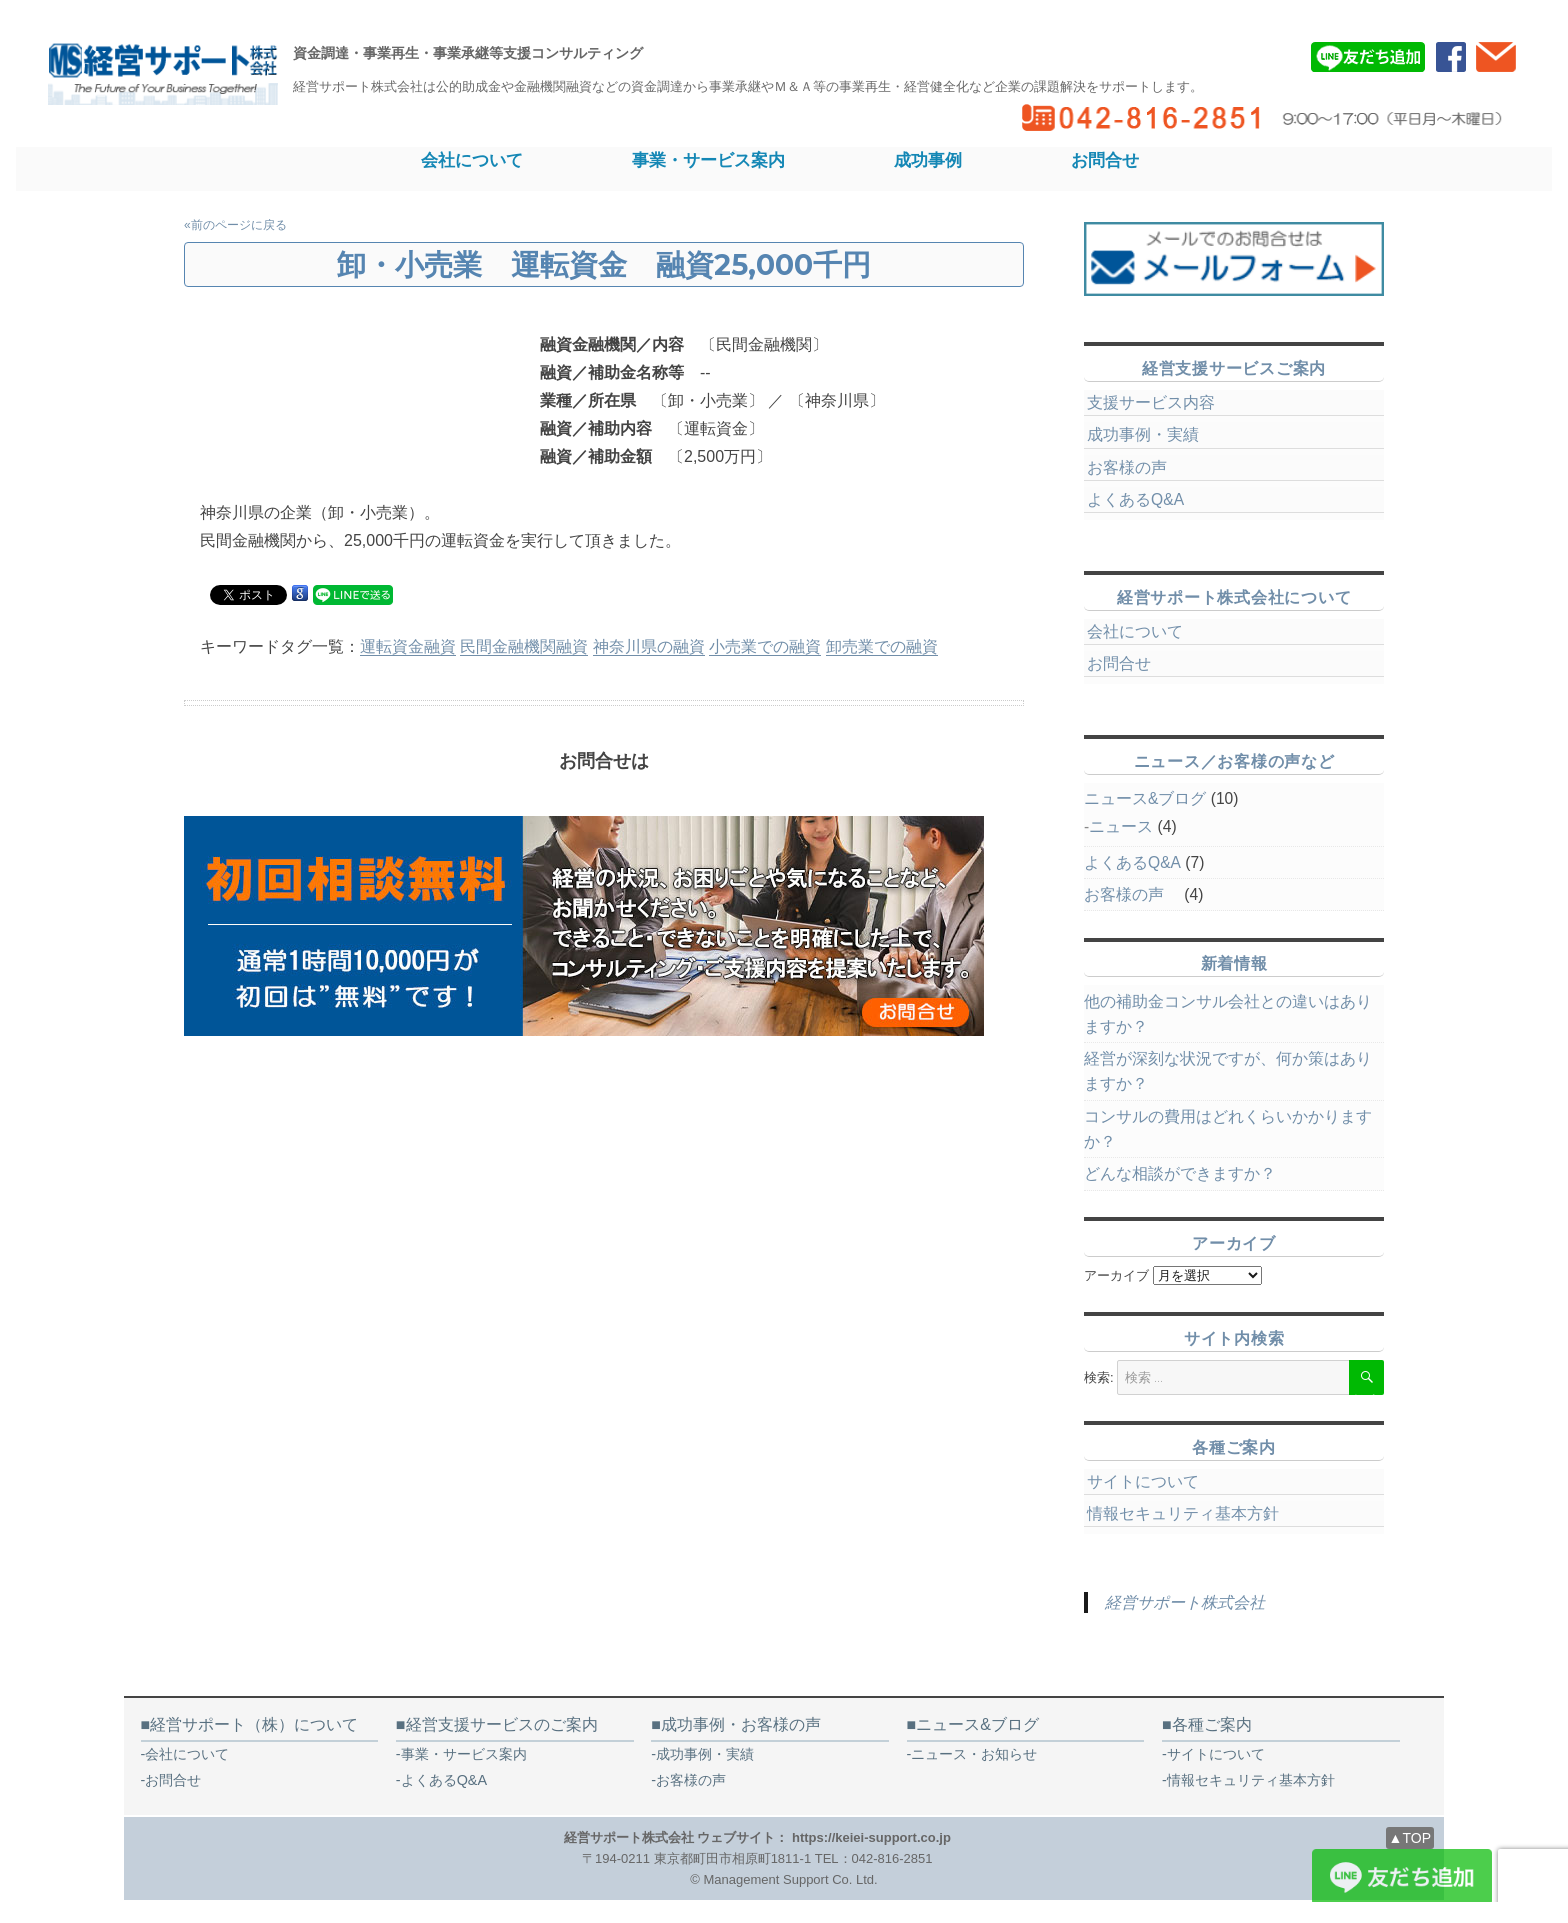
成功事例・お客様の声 (741, 1724)
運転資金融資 (408, 646)
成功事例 (928, 160)
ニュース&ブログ (1145, 798)
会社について (472, 160)
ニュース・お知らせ (974, 1754)
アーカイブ (1116, 1275)
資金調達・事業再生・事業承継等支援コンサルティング (468, 53)
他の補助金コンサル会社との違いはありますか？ (1228, 1014)
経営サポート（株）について (254, 1724)
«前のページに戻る (235, 225)
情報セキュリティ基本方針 (1183, 1513)
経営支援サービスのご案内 (502, 1724)
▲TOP (1410, 1838)
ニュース (1121, 826)
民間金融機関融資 (524, 646)
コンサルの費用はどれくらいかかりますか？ (1228, 1129)
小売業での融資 (765, 646)
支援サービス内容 (1151, 402)
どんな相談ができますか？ (1180, 1173)
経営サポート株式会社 (1185, 1602)
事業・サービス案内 (708, 160)
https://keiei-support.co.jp (871, 1837)
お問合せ (1105, 160)
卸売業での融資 (882, 646)
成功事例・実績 (1143, 434)
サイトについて (1143, 1481)
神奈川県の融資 (649, 646)
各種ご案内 (1212, 1724)
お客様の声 (1135, 467)
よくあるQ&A (1135, 499)
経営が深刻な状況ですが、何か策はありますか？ (1228, 1071)
